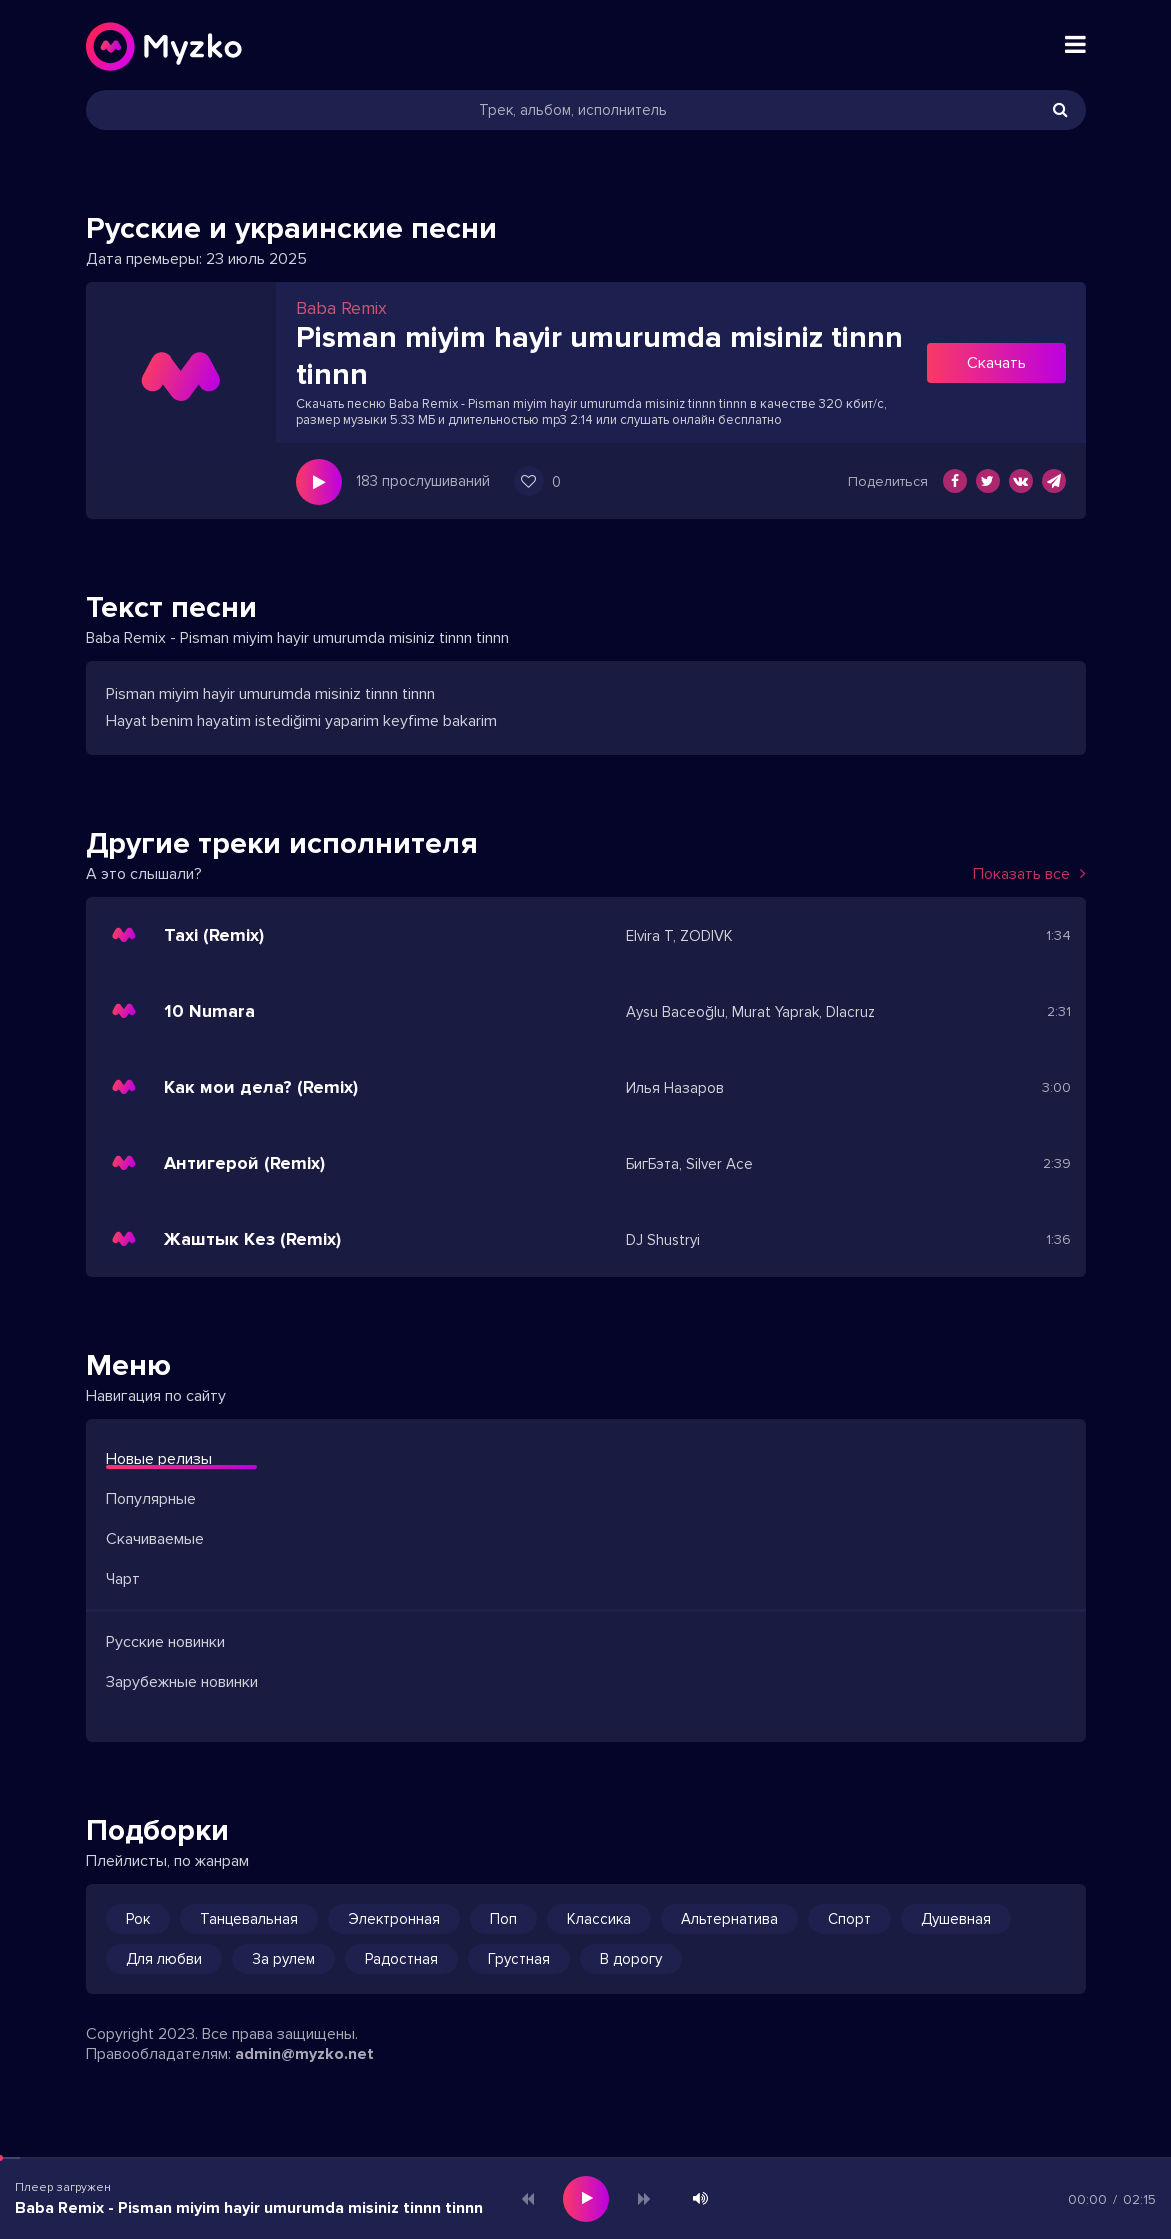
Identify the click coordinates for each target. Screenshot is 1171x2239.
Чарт (123, 1579)
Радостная (401, 1959)
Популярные (151, 1499)
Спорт (849, 1919)
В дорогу (631, 1959)
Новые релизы (159, 1459)
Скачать (996, 363)
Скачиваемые (155, 1539)
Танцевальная (249, 1919)
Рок (138, 1919)
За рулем (283, 1959)
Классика (599, 1919)
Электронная (394, 1919)
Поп (503, 1919)
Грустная (519, 1959)
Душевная (956, 1919)
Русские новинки (165, 1642)
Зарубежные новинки (182, 1682)
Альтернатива (729, 1919)
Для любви (164, 1959)
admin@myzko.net (304, 2054)
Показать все (1029, 874)
